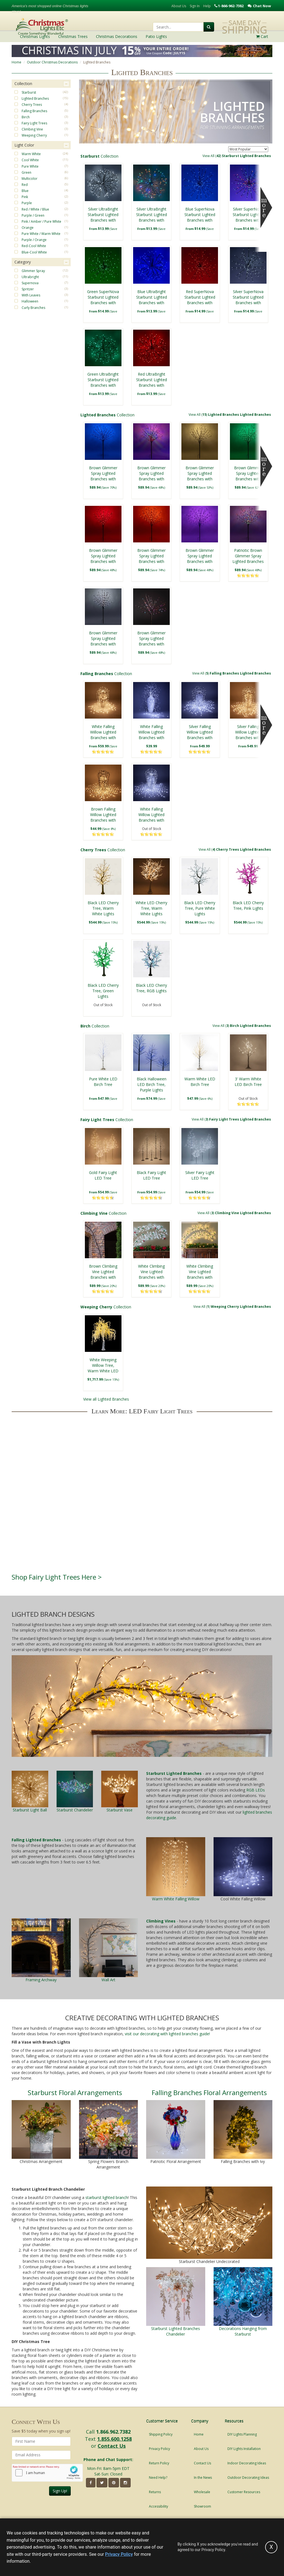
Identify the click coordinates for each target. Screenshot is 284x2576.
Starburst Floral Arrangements (75, 2092)
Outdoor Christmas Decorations (52, 62)
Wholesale (202, 2492)
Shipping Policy (161, 2434)
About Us (178, 6)
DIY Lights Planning (242, 2434)
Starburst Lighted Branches (174, 1773)
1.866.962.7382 (113, 2431)
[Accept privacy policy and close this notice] (271, 2547)
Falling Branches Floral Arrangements (209, 2092)
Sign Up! (60, 2490)
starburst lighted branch (106, 2197)
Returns (155, 2492)
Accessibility (158, 2506)
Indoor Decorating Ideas (246, 2463)
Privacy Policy (159, 2448)
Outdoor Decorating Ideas (248, 2477)
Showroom (202, 2506)
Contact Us (112, 2445)
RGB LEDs (255, 1790)
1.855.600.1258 (114, 2439)
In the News (203, 2477)
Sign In (195, 6)
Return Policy (159, 2463)
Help (207, 6)
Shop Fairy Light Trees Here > (57, 1577)
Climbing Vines (161, 1921)
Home (16, 62)
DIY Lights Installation (244, 2448)
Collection (175, 156)
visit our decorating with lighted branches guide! (167, 2033)
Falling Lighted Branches (36, 1839)
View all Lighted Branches (106, 1399)
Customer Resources (243, 2492)
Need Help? (158, 2477)
